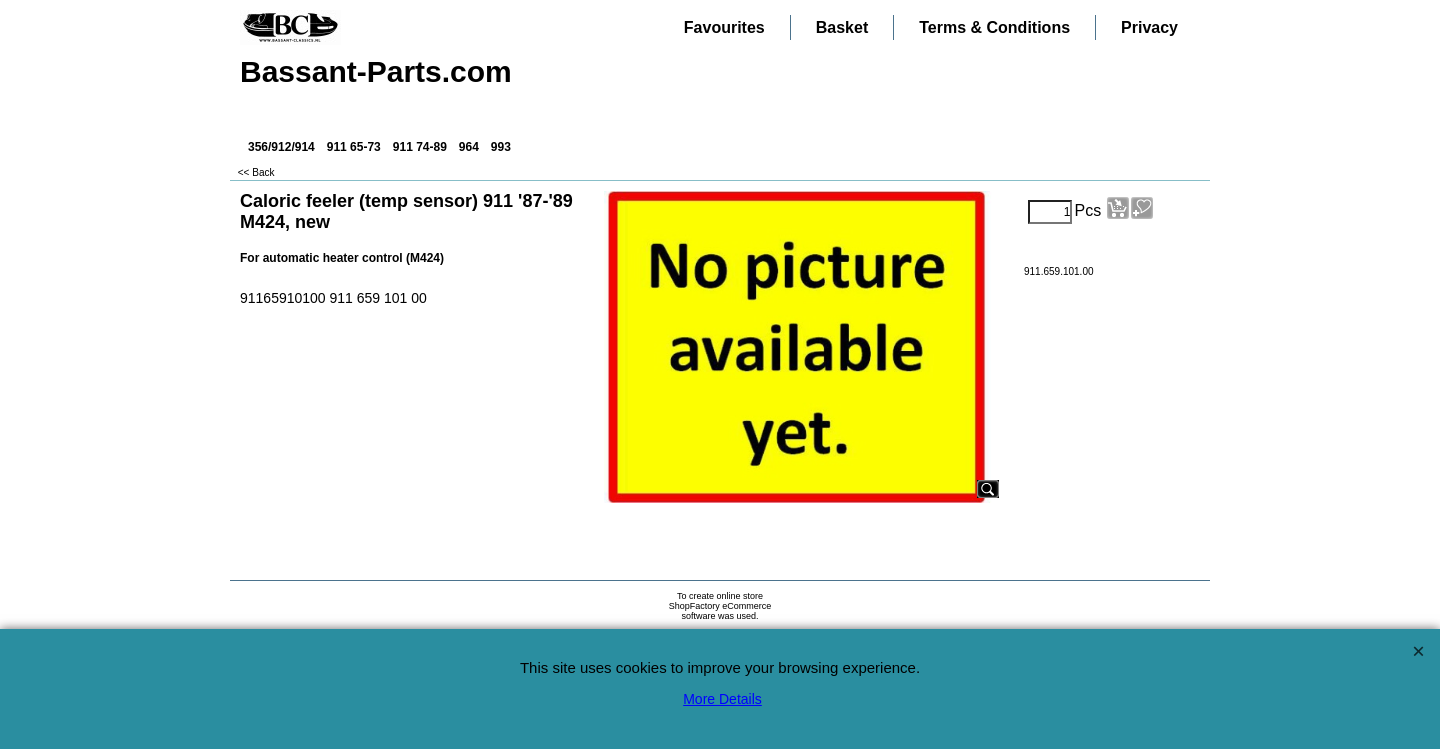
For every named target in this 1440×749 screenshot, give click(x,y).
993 (501, 147)
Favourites (724, 27)
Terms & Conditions (994, 27)
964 (469, 147)
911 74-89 (420, 147)
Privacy (1149, 27)
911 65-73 (354, 147)
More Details (722, 699)
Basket (842, 27)
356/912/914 (281, 147)
